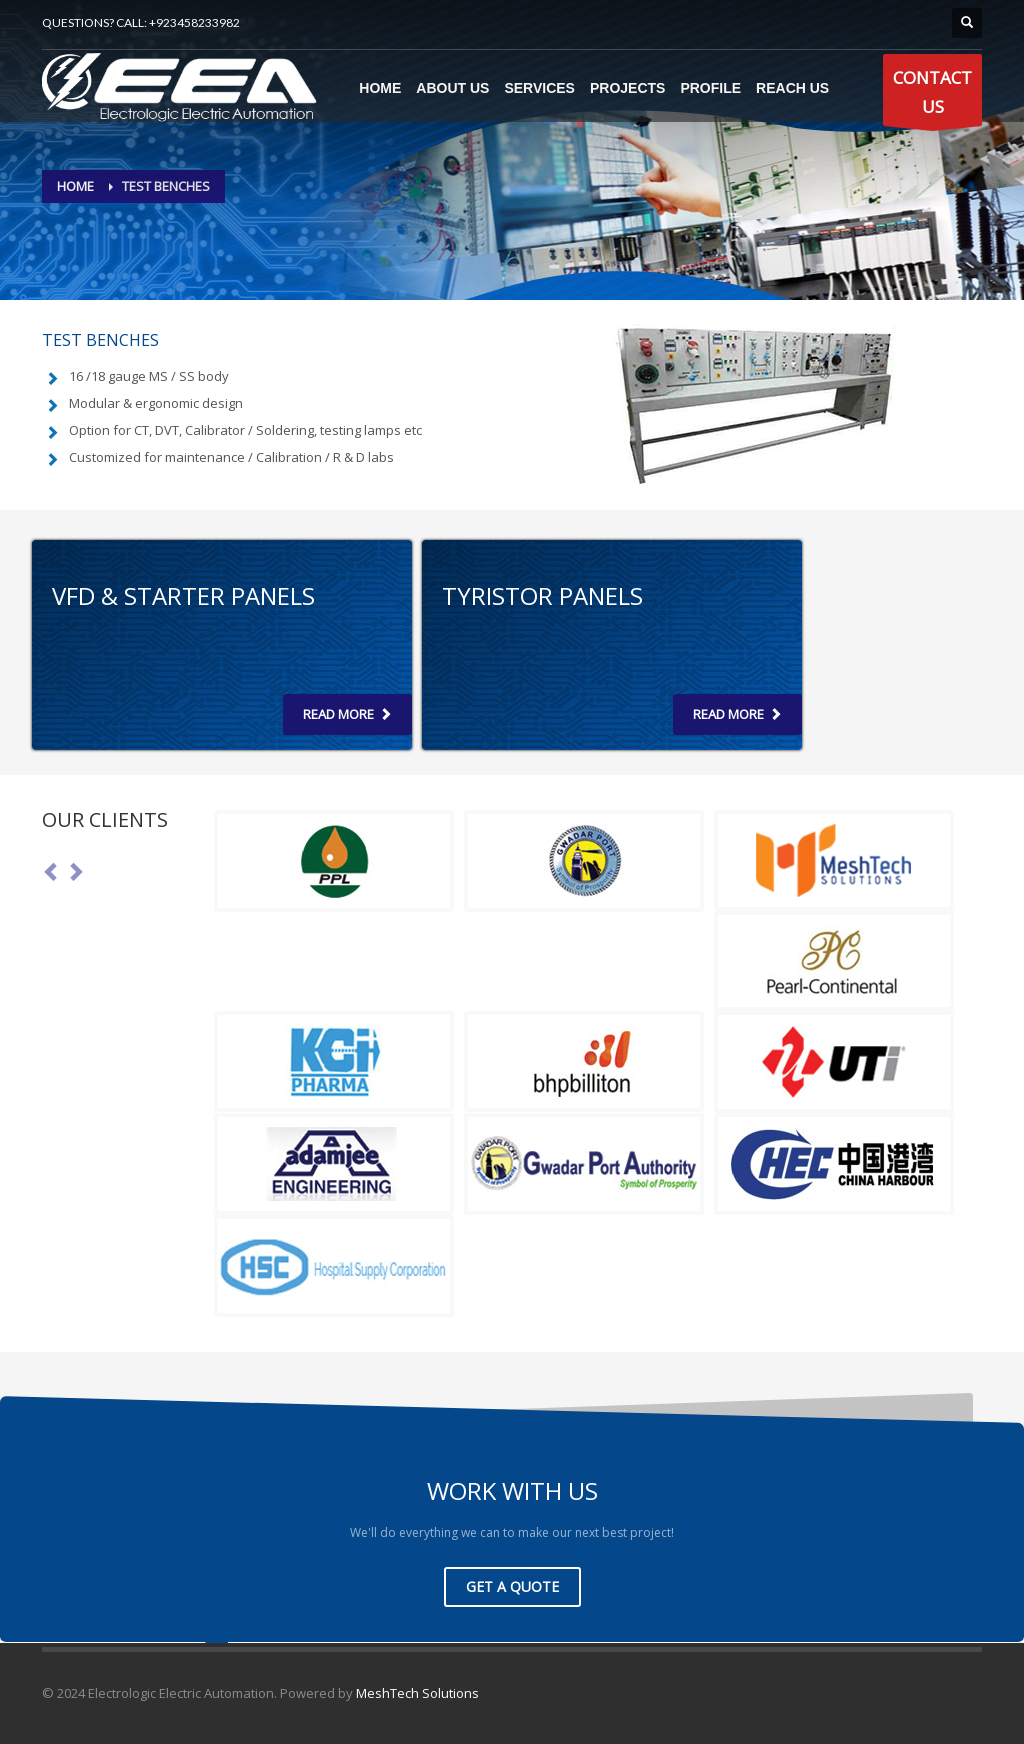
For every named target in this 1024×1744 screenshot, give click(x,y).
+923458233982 (194, 22)
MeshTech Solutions (417, 1693)
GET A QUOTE (512, 1586)
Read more (347, 714)
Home (75, 186)
